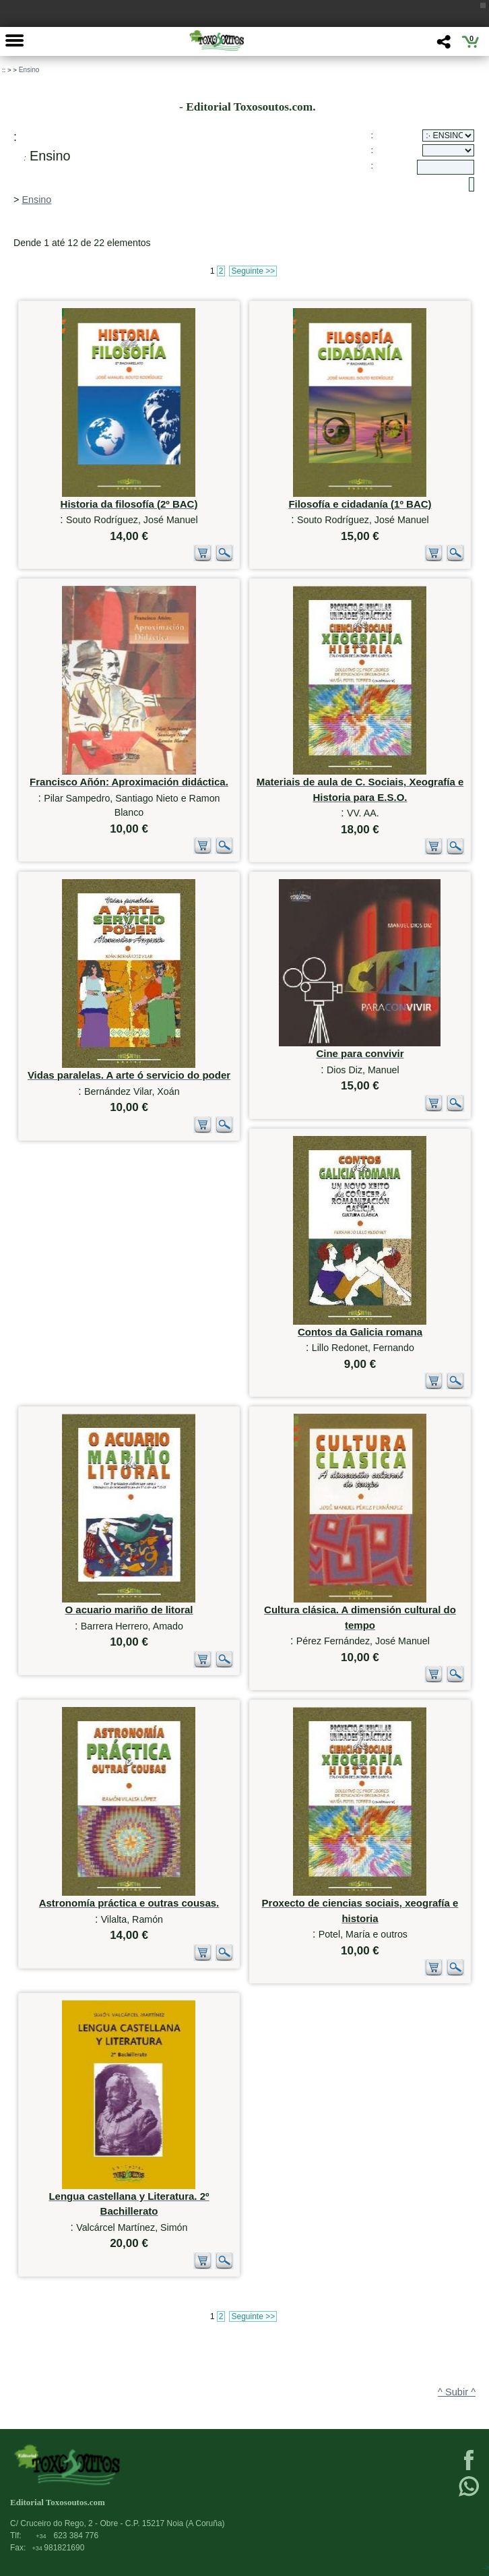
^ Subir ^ (457, 2392)
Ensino (29, 69)
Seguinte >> (253, 271)
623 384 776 (67, 2535)
